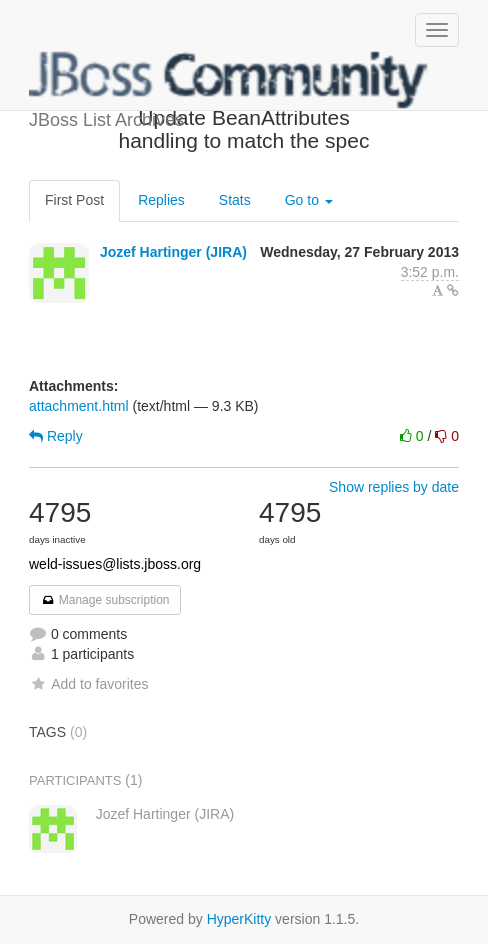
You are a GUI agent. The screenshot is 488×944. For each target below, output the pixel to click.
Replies (161, 200)
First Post (74, 200)
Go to (309, 200)
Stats (235, 200)
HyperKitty (239, 919)
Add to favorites (88, 684)
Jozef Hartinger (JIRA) (173, 252)
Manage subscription (105, 600)
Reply (56, 436)
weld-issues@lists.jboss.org (115, 564)
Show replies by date (394, 487)
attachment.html (79, 406)
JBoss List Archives (229, 80)
